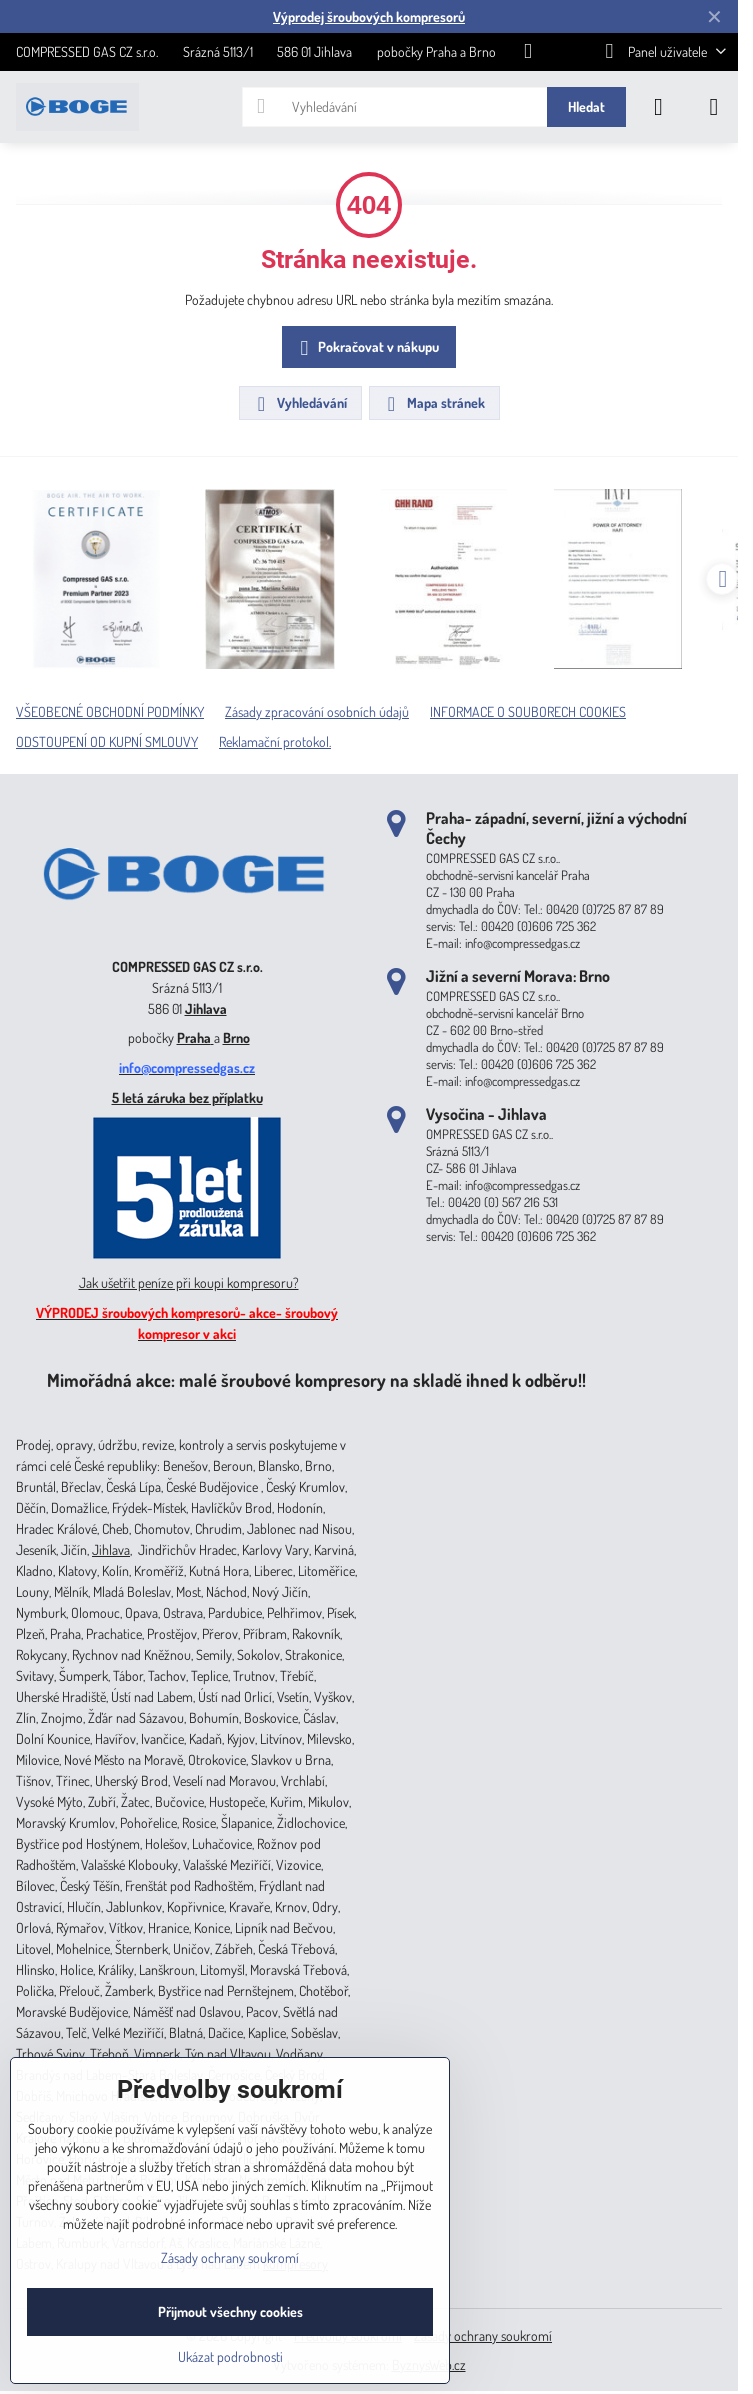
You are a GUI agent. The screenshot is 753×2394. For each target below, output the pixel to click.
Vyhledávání (299, 404)
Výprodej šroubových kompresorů (369, 16)
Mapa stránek (433, 404)
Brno (236, 1037)
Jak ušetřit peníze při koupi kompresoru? (189, 1282)
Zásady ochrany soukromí (483, 2335)
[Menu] (714, 107)
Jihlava (206, 1008)
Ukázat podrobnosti (230, 2356)
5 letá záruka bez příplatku (187, 1097)
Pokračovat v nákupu (366, 348)
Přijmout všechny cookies (230, 2311)
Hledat (586, 106)
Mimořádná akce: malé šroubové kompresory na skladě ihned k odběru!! (316, 1379)
